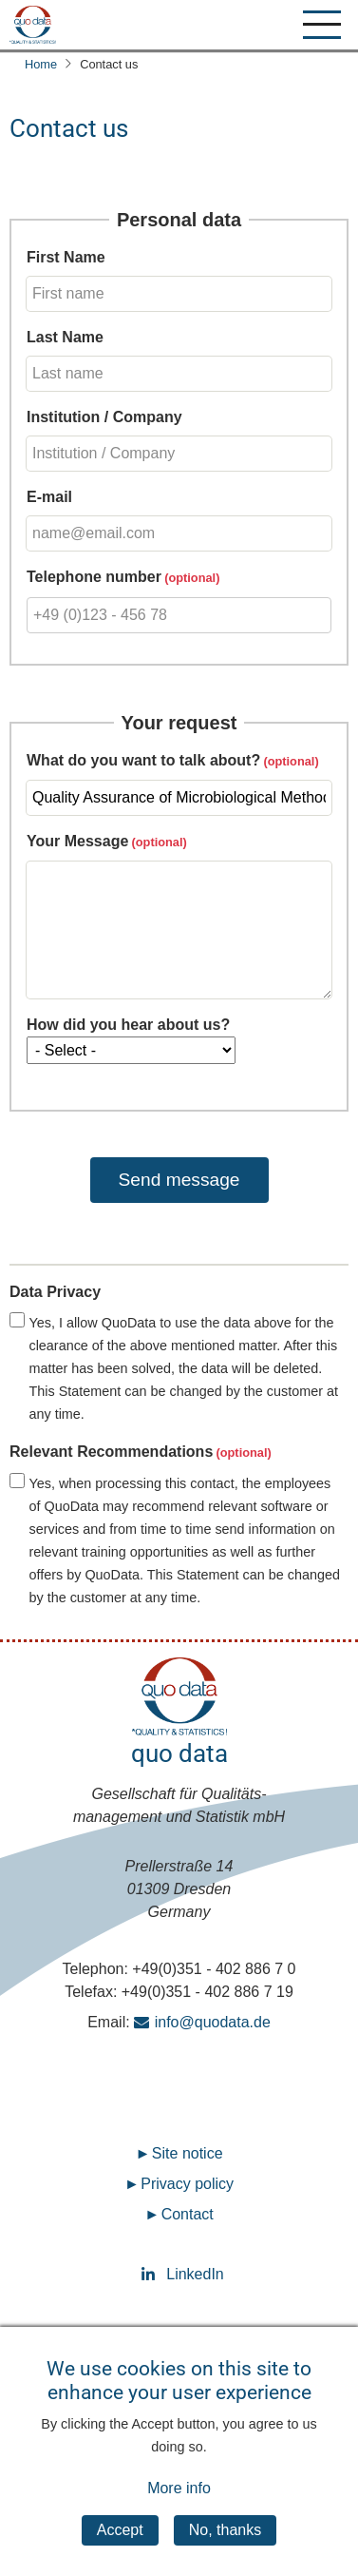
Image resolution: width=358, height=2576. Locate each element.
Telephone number (94, 577)
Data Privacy (55, 1292)
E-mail (49, 497)
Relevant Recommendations (111, 1451)
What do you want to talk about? (143, 760)
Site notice (187, 2153)
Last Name (65, 337)
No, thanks (225, 2552)
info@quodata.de (213, 2022)
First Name (66, 257)
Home (41, 64)
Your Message (77, 841)
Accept (120, 2552)
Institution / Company (104, 417)
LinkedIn (179, 2274)
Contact (187, 2214)
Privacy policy (187, 2184)
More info (179, 2510)
